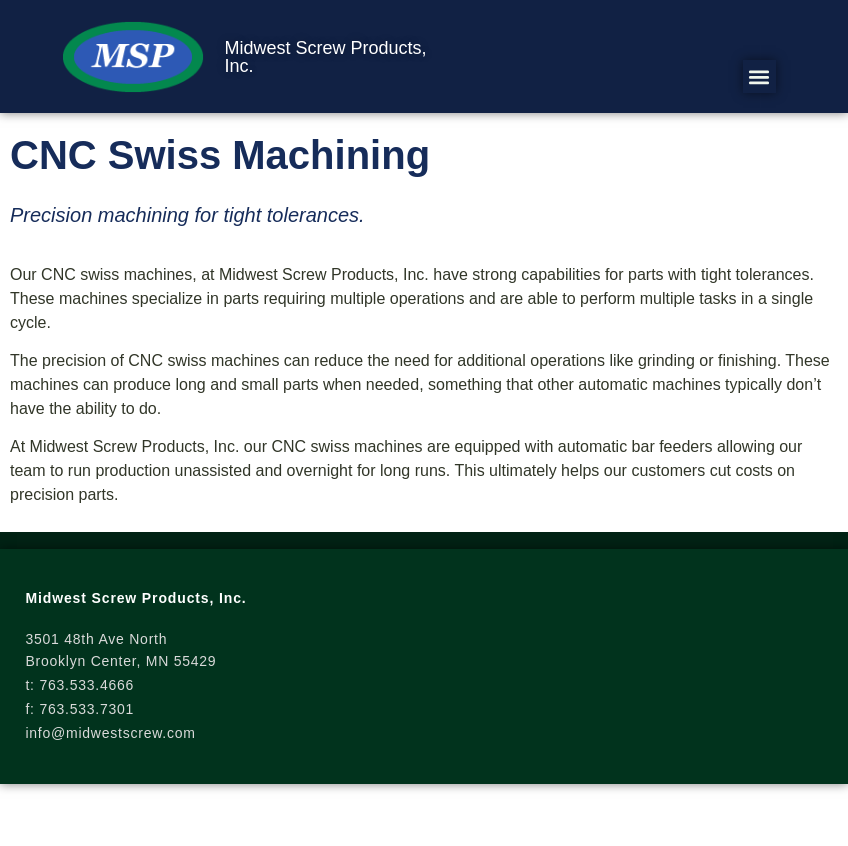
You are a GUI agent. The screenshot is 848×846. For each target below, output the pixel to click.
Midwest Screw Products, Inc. (325, 57)
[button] (759, 76)
